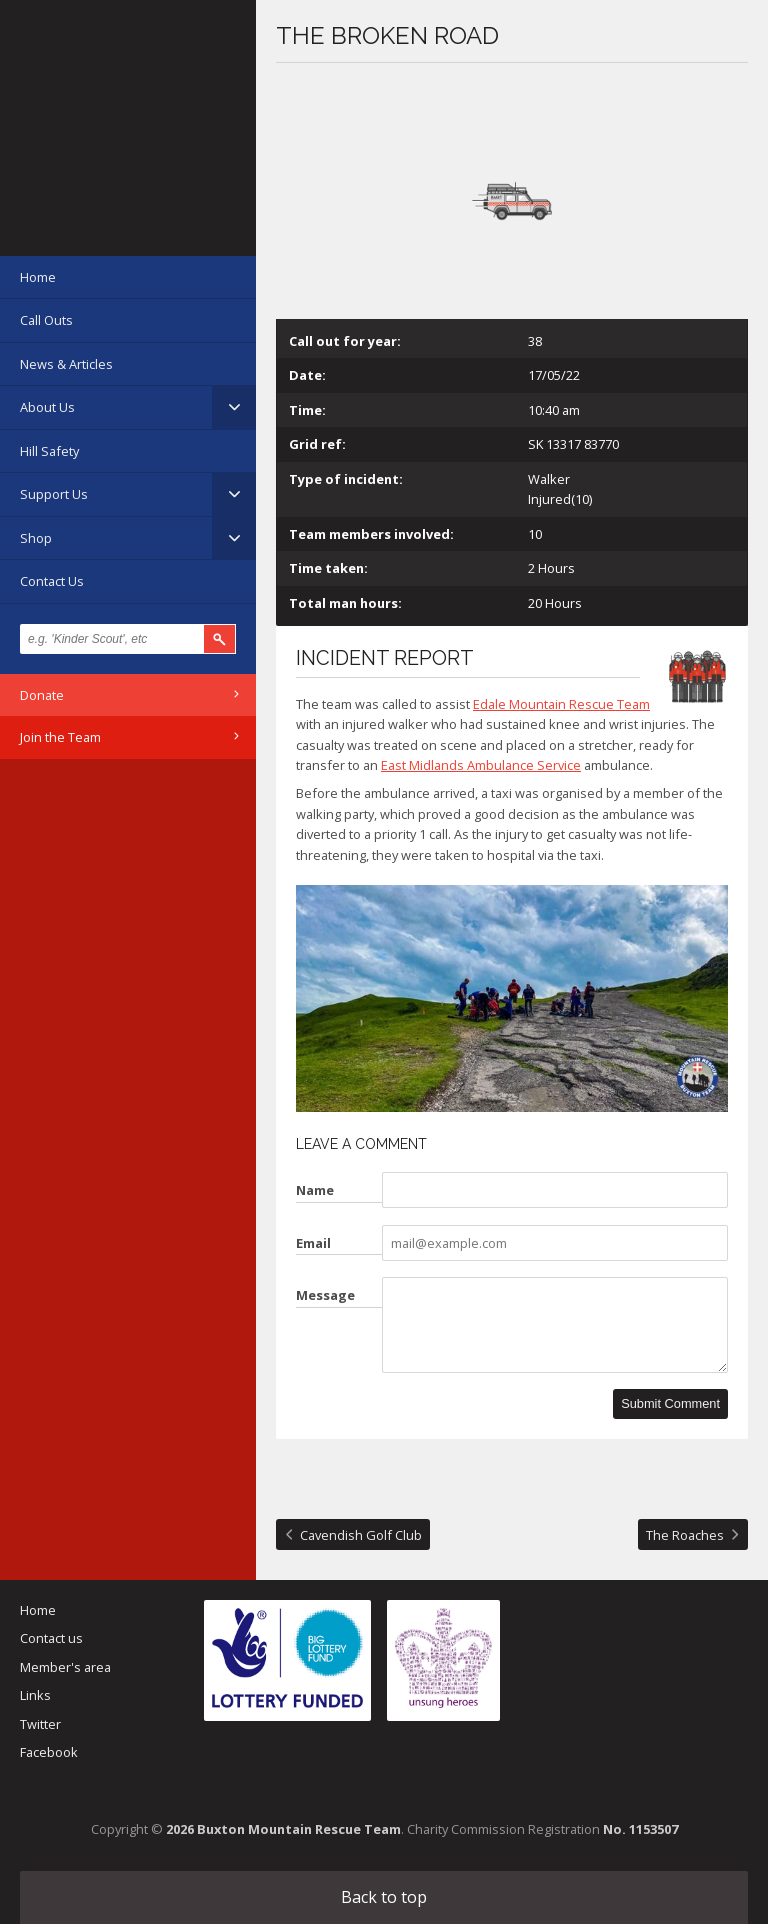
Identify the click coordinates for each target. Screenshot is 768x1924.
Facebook (49, 1752)
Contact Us (52, 581)
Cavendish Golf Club (361, 1535)
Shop (36, 538)
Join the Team (60, 737)
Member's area (65, 1667)
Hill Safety (49, 451)
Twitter (40, 1724)
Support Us (54, 494)
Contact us (51, 1638)
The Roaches (685, 1535)
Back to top (384, 1897)
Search (220, 639)
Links (35, 1695)
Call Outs (46, 320)
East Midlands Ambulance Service (481, 765)
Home (38, 277)
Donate (42, 695)
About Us (47, 407)
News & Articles (66, 364)
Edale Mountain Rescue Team (561, 704)
